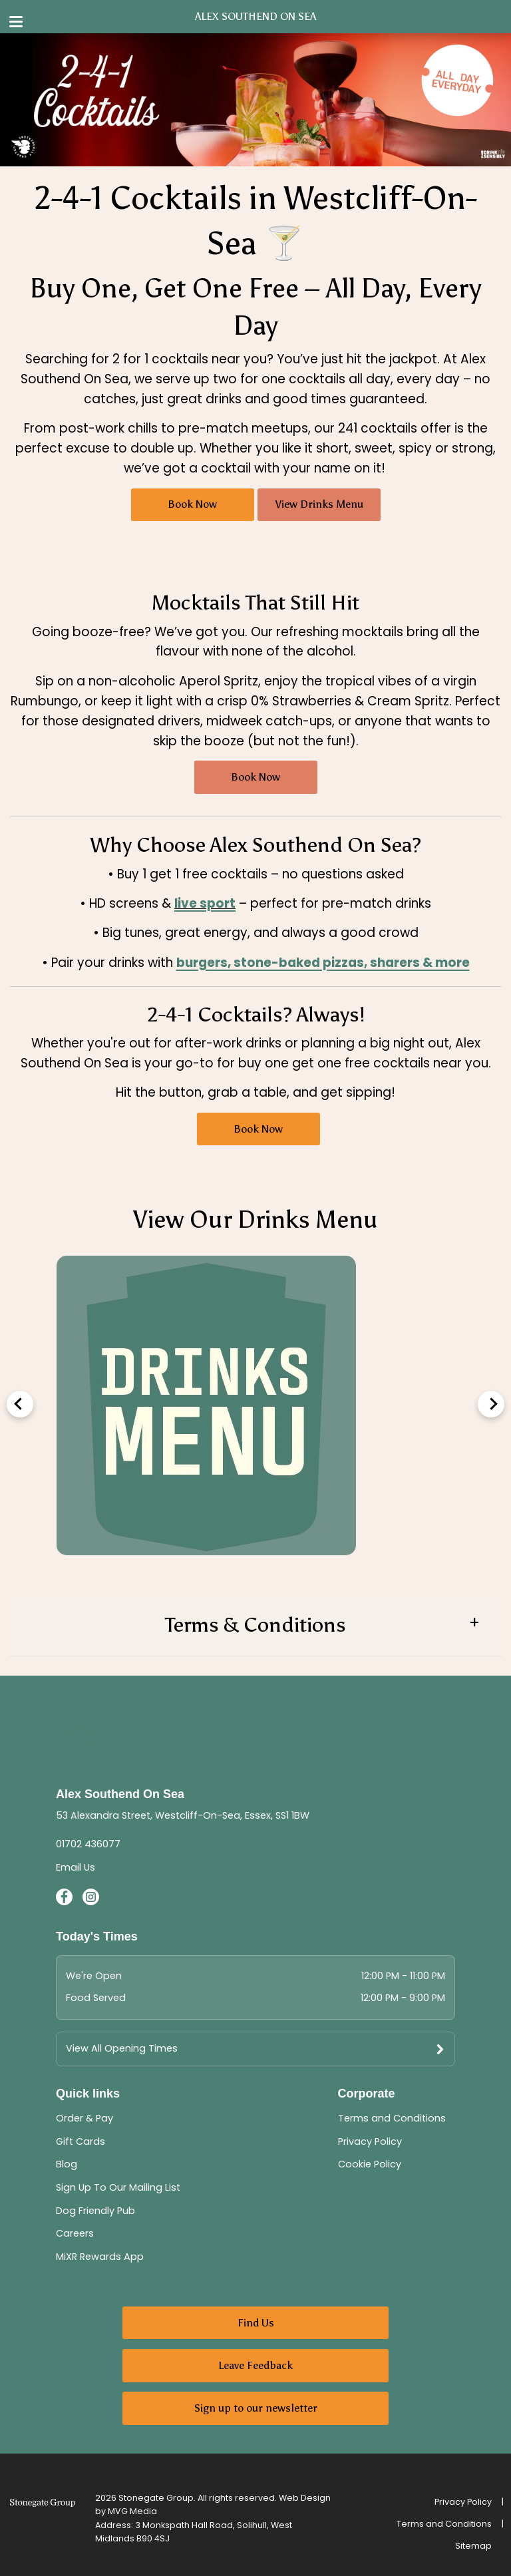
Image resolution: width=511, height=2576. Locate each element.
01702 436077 (88, 1844)
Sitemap (473, 2545)
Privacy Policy (370, 2141)
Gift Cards (80, 2141)
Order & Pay (84, 2118)
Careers (75, 2233)
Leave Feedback (255, 2365)
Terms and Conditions (392, 2118)
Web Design (305, 2497)
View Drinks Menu (319, 504)
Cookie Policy (369, 2164)
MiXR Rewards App (100, 2256)
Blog (66, 2164)
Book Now (192, 504)
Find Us (256, 2322)
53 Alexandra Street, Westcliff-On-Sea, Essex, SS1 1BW (182, 1815)
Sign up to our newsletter (255, 2408)
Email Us (75, 1867)
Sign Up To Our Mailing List (118, 2187)
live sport (205, 903)
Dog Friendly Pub (95, 2210)
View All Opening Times (122, 2048)
